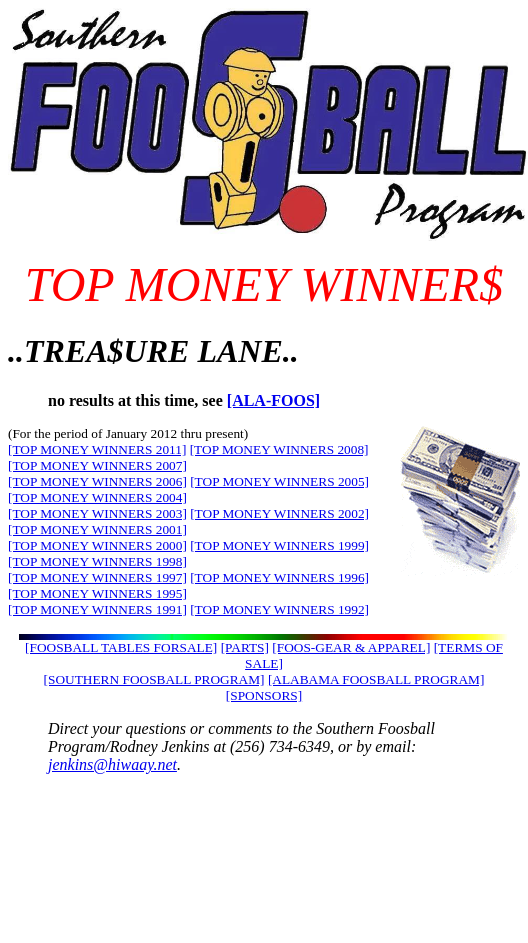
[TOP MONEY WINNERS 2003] (97, 513)
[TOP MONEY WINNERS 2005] (279, 481)
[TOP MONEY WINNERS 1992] (279, 609)
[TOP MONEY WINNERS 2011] (97, 449)
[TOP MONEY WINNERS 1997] (97, 577)
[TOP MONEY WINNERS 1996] (279, 577)
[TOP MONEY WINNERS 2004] (97, 497)
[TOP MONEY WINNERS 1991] (97, 609)
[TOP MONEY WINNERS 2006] (97, 481)
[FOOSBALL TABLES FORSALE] (121, 647)
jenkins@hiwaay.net (112, 764)
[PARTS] (245, 647)
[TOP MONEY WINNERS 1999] (279, 545)
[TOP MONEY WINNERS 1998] (97, 561)
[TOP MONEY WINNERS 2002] (279, 513)
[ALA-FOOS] (273, 400)
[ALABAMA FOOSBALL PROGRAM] (376, 679)
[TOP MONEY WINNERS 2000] (97, 545)
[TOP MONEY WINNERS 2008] (279, 449)
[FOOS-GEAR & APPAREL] (351, 647)
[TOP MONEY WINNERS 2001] (97, 529)
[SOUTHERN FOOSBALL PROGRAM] (154, 679)
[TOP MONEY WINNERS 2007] (97, 465)
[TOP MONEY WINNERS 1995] (97, 593)
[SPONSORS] (264, 695)
